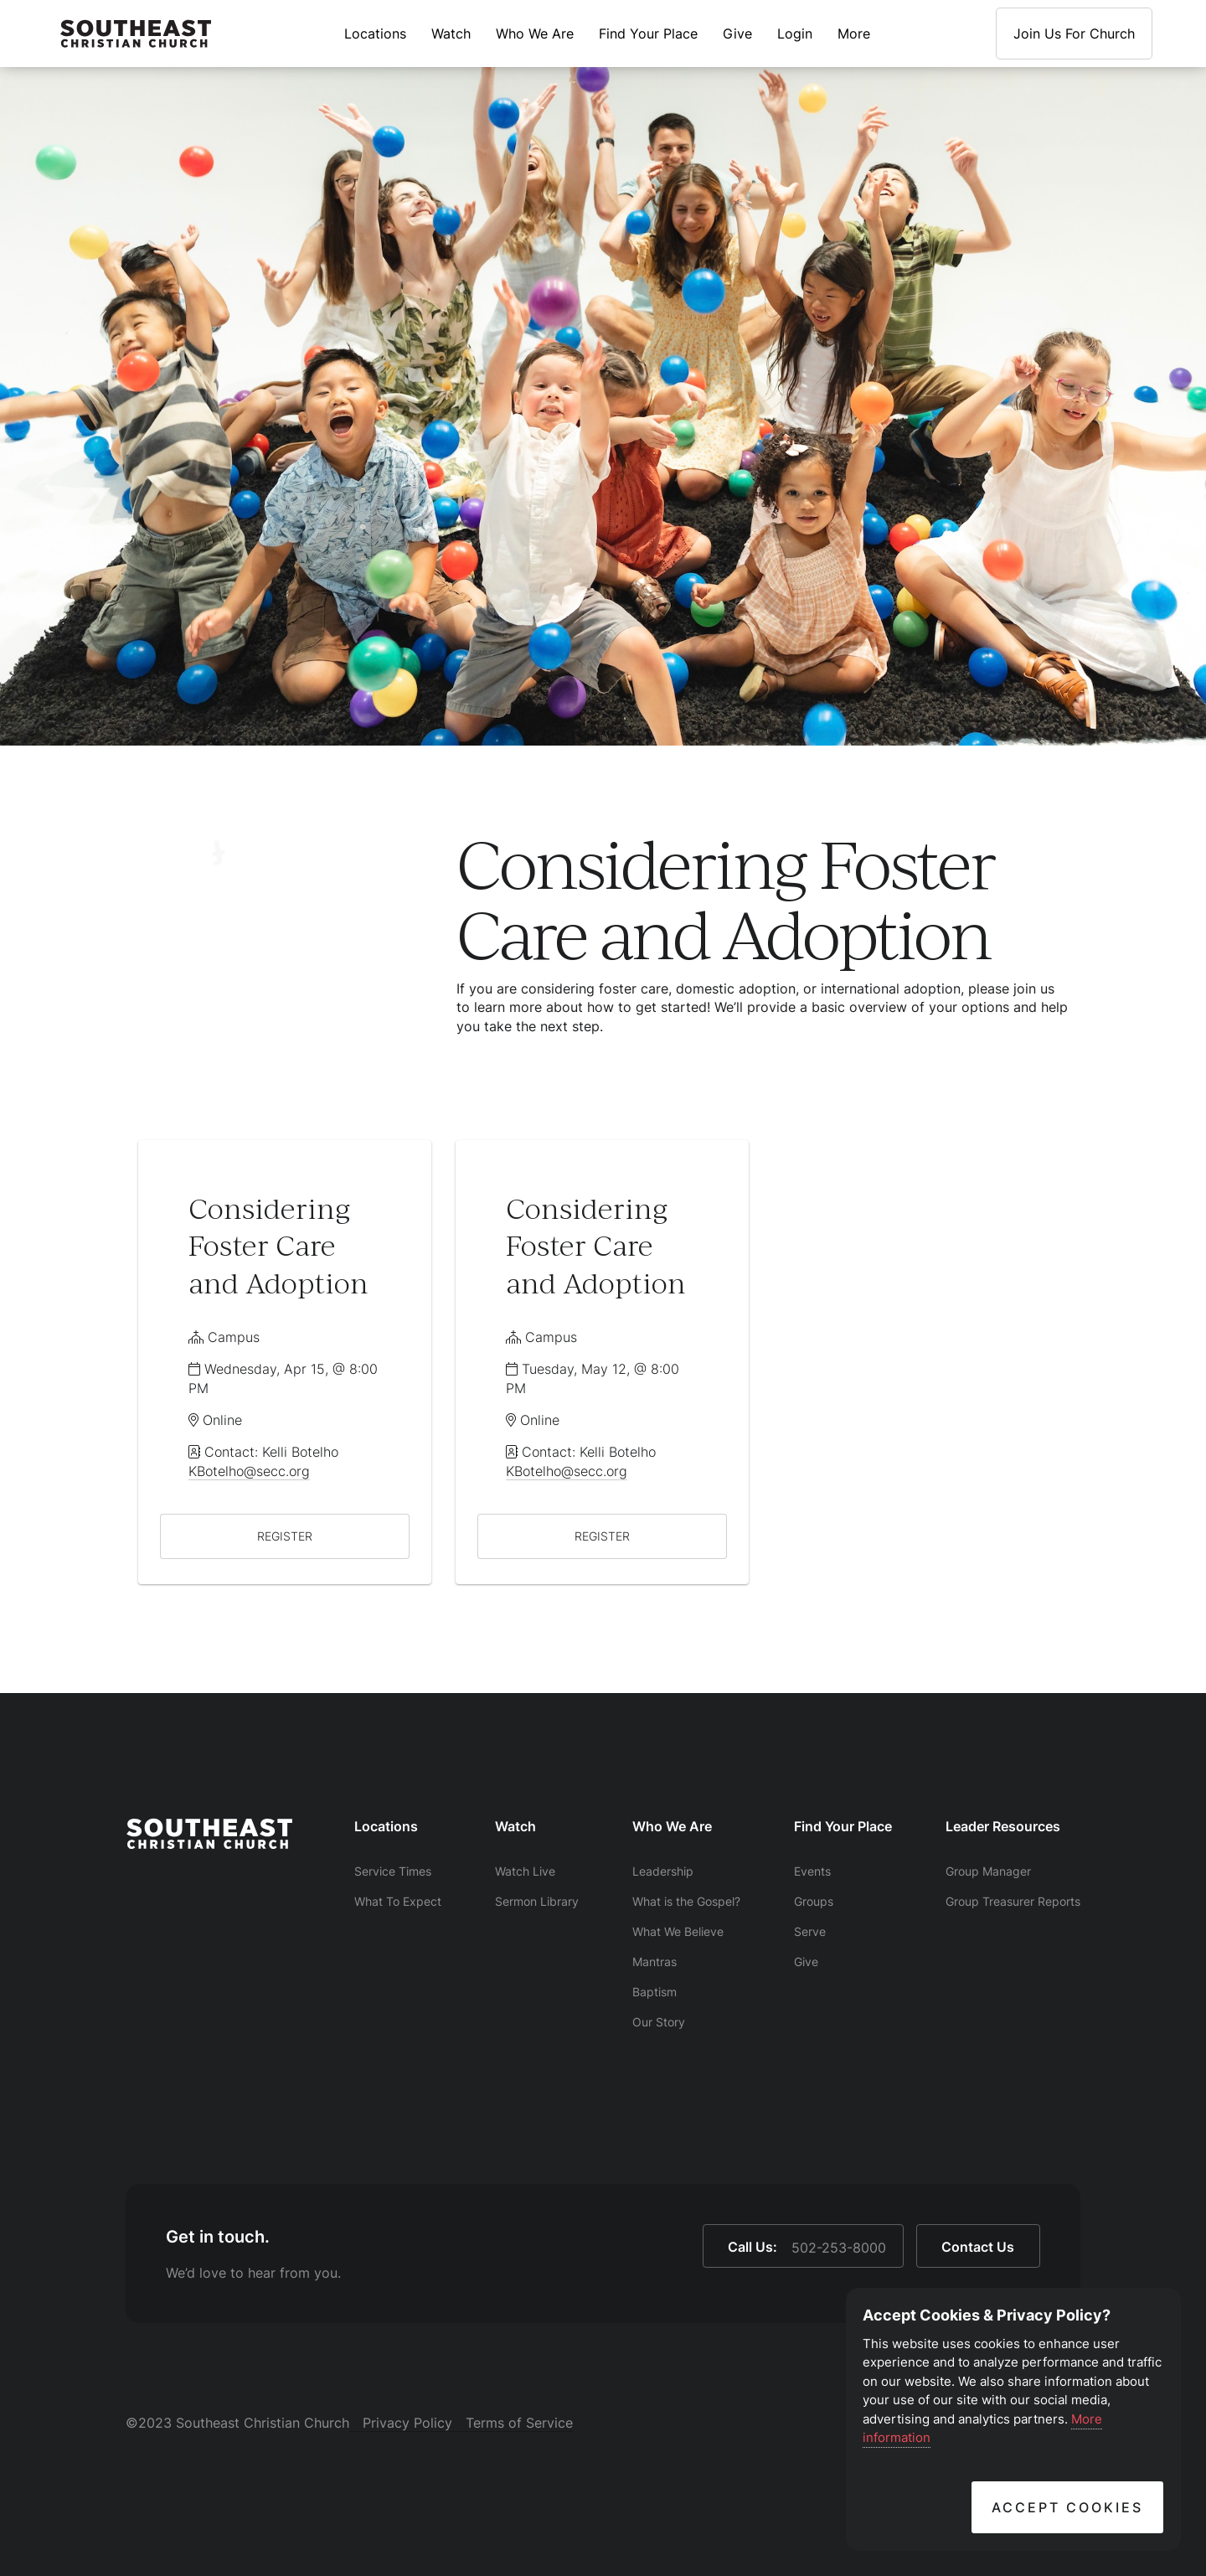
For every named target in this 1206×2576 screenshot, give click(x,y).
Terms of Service (519, 2422)
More (854, 33)
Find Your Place (648, 33)
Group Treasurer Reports (1013, 1901)
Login (794, 33)
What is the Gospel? (686, 1901)
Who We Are (535, 33)
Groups (813, 1901)
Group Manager (988, 1871)
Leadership (662, 1871)
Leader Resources (1003, 1826)
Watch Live (525, 1871)
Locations (375, 33)
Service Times (392, 1871)
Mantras (654, 1961)
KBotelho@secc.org (249, 1471)
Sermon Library (537, 1901)
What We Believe (678, 1931)
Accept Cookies (1067, 2507)
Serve (810, 1931)
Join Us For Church (1074, 33)
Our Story (658, 2022)
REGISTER (284, 1536)
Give (737, 33)
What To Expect (397, 1901)
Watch (451, 33)
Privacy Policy (407, 2422)
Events (812, 1871)
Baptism (654, 1992)
